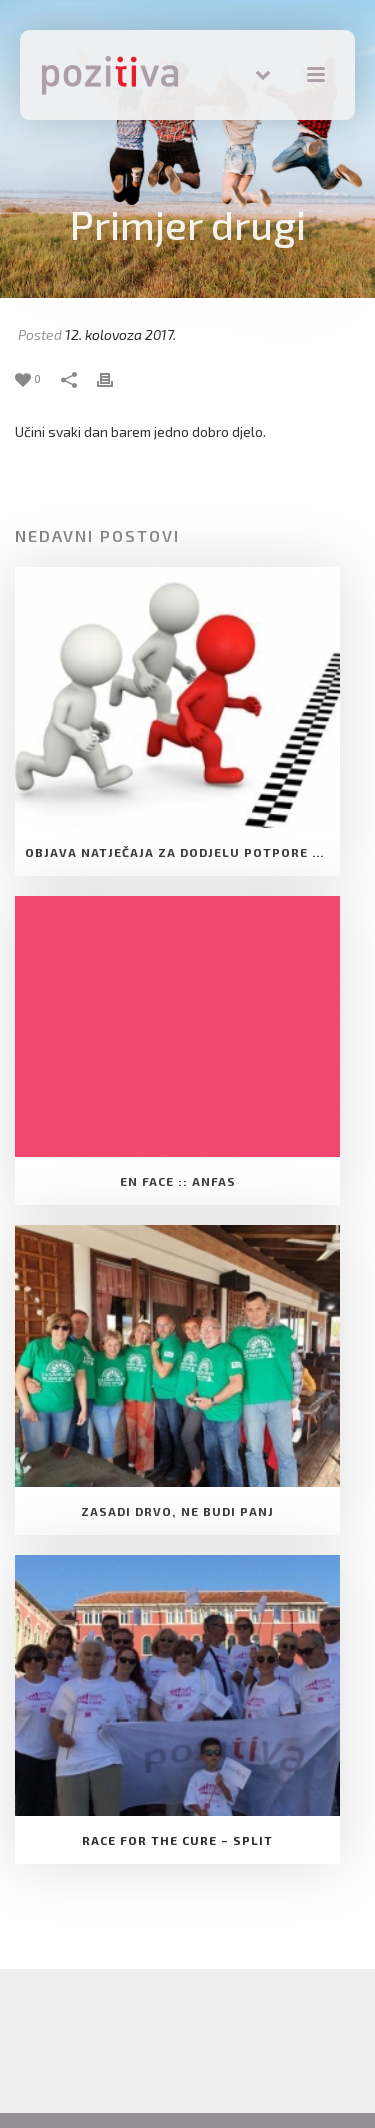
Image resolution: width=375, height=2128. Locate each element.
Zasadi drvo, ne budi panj (177, 1511)
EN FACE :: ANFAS (178, 1181)
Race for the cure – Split (177, 1840)
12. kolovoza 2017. (120, 334)
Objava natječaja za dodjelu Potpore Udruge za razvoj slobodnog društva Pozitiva (182, 852)
